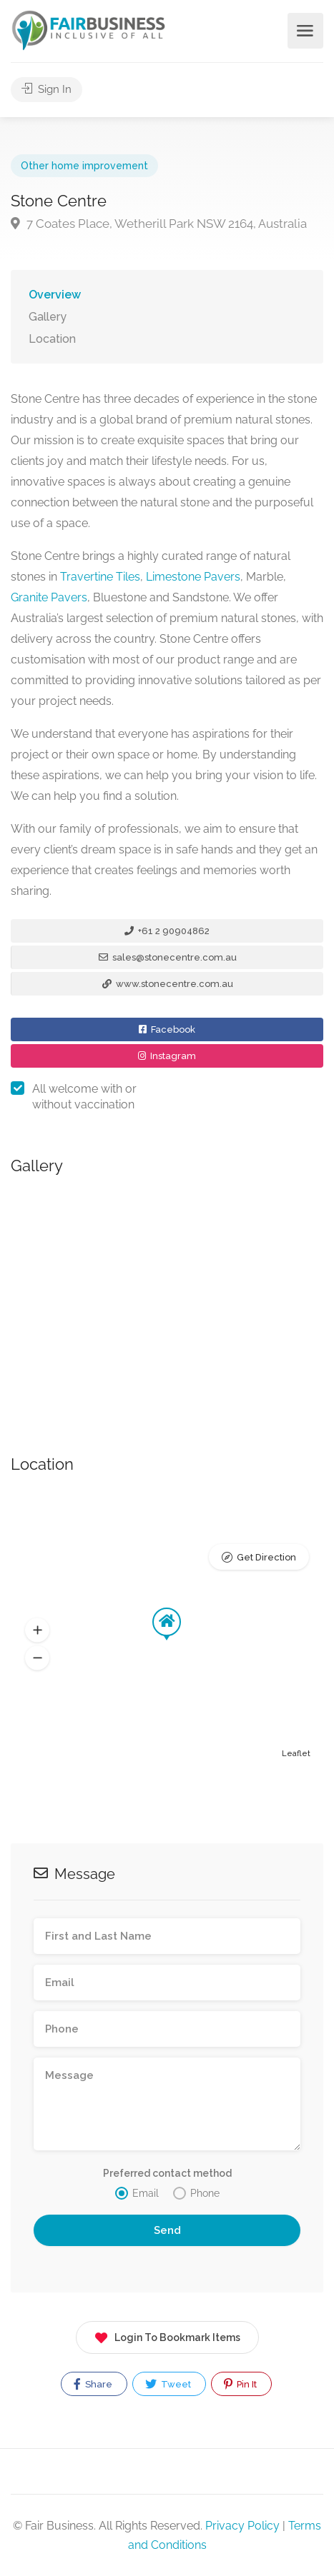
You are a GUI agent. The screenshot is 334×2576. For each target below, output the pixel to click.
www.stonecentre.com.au (167, 983)
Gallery (48, 317)
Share (93, 2384)
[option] (167, 1299)
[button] (37, 1630)
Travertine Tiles (100, 576)
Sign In (46, 89)
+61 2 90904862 (167, 931)
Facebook (167, 1029)
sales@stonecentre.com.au (168, 957)
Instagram (167, 1056)
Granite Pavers (49, 597)
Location (52, 339)
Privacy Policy (242, 2525)
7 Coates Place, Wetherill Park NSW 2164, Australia (159, 223)
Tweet (168, 2384)
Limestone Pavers (193, 576)
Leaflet (296, 1753)
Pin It (240, 2384)
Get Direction (266, 1557)
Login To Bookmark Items (167, 2335)
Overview (55, 294)
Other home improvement (84, 165)
